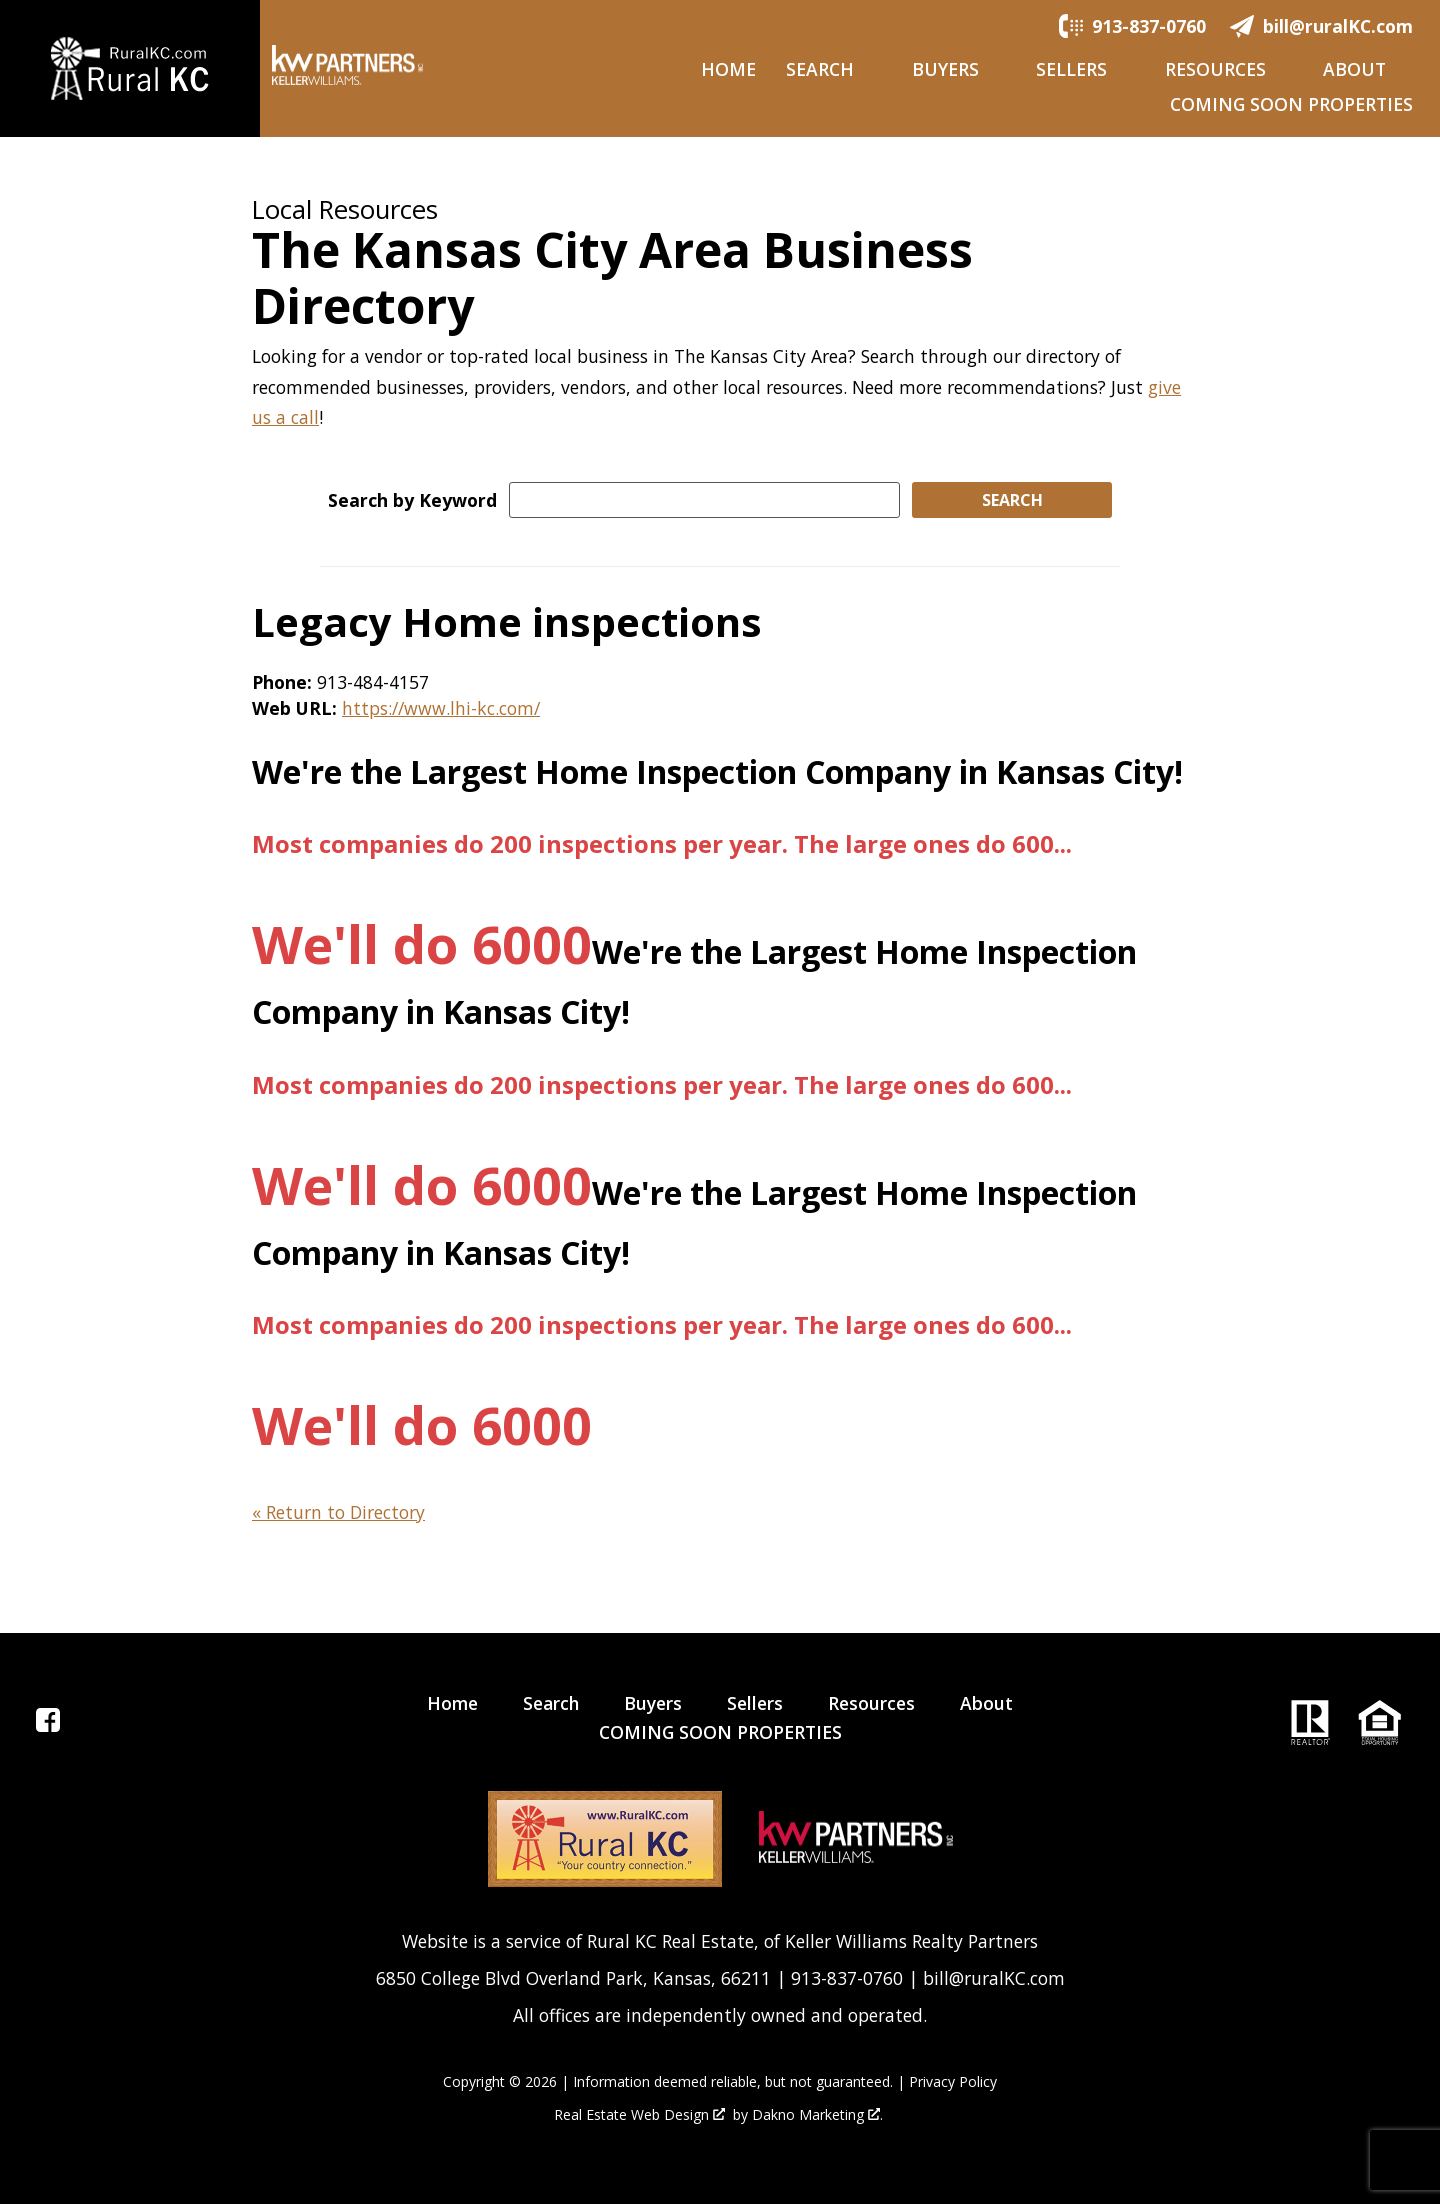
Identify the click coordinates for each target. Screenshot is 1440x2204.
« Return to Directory (338, 1512)
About (986, 1703)
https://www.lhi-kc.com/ (441, 708)
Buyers (653, 1703)
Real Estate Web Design (639, 2115)
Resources (871, 1703)
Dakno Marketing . (817, 2115)
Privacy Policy (953, 2081)
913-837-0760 (847, 1978)
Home (728, 70)
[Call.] (1132, 25)
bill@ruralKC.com (994, 1978)
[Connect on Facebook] (48, 1725)
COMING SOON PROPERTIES (1291, 105)
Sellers (755, 1703)
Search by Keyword (412, 500)
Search (551, 1703)
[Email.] (1321, 25)
